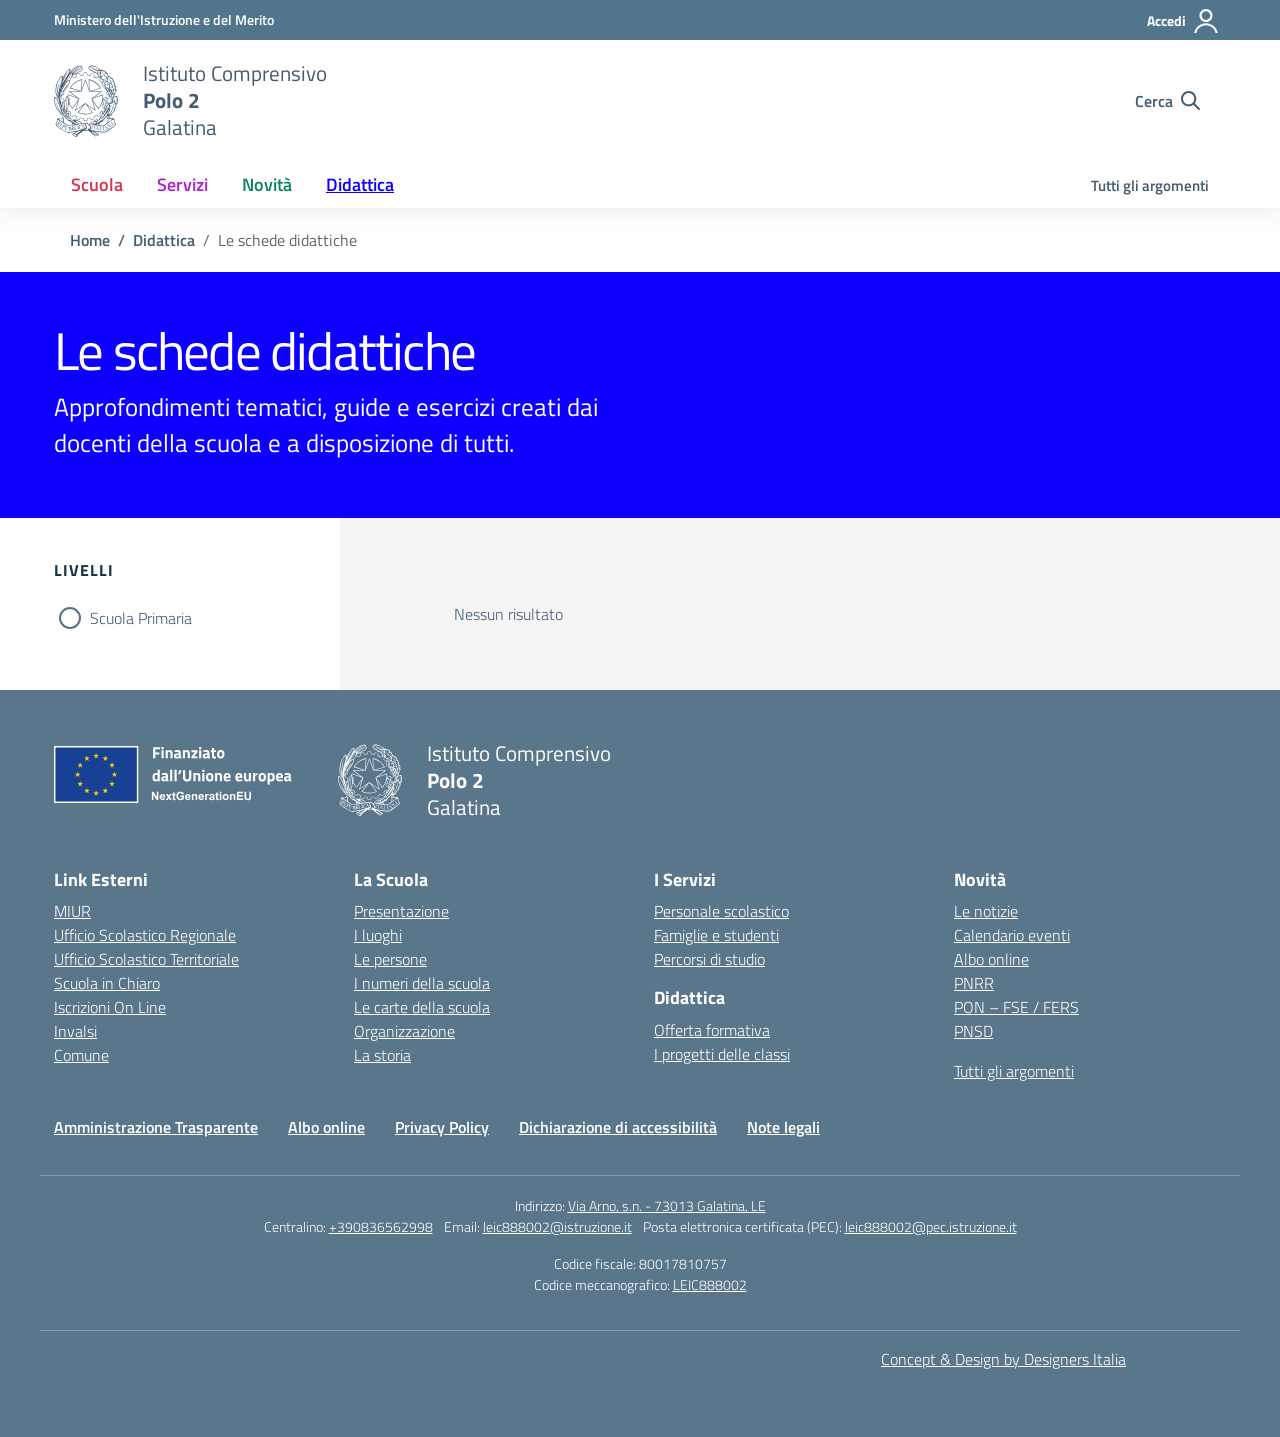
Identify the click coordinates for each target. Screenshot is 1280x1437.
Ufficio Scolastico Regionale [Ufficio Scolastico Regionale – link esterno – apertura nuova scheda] (145, 935)
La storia (382, 1055)
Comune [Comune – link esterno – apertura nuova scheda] (81, 1055)
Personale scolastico (721, 911)
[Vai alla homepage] (86, 101)
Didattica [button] (360, 184)
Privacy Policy (442, 1127)
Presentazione (401, 911)
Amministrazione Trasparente (156, 1127)
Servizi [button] (182, 184)
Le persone (390, 959)
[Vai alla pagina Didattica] (164, 240)
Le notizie (986, 911)
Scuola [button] (97, 184)
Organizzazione (404, 1031)
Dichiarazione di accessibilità (618, 1127)
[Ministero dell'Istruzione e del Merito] (164, 19)
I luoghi (378, 935)
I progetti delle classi (722, 1054)
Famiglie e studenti (716, 935)
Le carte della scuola (422, 1007)
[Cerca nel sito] (1167, 101)
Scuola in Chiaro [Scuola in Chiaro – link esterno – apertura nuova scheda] (107, 983)
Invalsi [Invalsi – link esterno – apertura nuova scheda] (75, 1031)
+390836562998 (381, 1226)
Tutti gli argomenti (1150, 185)
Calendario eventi (1012, 935)
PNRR (974, 983)
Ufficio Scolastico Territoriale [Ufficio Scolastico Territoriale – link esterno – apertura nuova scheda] (146, 959)
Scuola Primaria (141, 618)
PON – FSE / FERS (1016, 1007)
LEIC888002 (710, 1284)
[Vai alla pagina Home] (90, 240)
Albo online (991, 959)
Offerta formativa (712, 1030)
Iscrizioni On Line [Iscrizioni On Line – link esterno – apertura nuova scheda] (110, 1007)
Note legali (783, 1127)
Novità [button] (267, 184)
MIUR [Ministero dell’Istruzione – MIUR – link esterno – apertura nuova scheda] (72, 911)
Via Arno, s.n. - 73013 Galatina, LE (667, 1205)
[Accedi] (1183, 21)
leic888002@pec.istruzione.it (931, 1226)
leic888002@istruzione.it (557, 1226)
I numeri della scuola (422, 983)
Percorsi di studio (709, 959)
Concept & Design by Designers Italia (1003, 1359)
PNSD (973, 1031)
